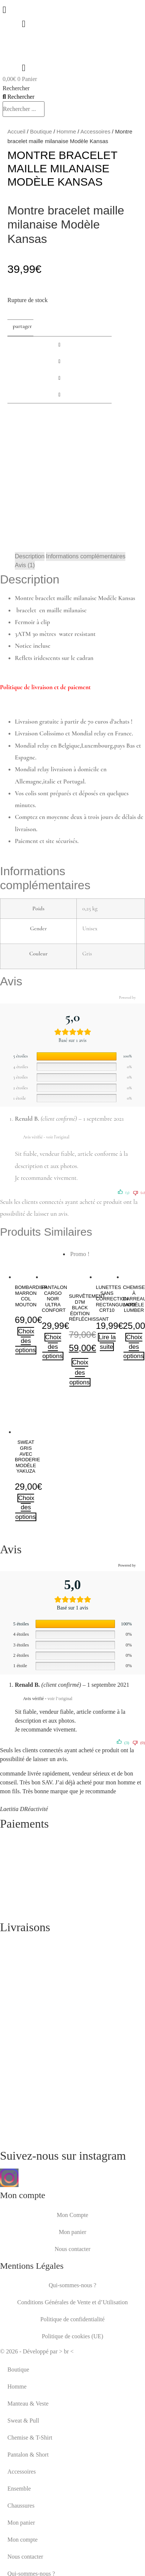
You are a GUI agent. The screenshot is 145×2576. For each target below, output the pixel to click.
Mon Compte (72, 2215)
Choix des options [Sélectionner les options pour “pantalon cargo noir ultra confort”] (52, 1347)
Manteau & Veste (28, 2403)
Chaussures (20, 2505)
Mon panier (72, 2232)
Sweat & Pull (23, 2420)
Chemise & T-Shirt (29, 2437)
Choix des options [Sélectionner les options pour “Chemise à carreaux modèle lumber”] (133, 1347)
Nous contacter (72, 2249)
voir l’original (58, 1137)
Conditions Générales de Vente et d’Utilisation (72, 2302)
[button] (59, 344)
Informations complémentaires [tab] (85, 556)
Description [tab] (30, 556)
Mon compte (22, 2539)
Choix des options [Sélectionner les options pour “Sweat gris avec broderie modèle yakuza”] (25, 1507)
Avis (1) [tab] (25, 565)
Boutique (41, 131)
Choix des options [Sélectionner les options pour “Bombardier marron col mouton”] (25, 1341)
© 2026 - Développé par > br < (37, 2351)
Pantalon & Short (28, 2454)
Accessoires (95, 131)
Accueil (16, 131)
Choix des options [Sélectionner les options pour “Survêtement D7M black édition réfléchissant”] (79, 1372)
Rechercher (16, 88)
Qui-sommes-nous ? (72, 2285)
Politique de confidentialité (72, 2319)
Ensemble (19, 2488)
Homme (66, 131)
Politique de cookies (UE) (72, 2336)
